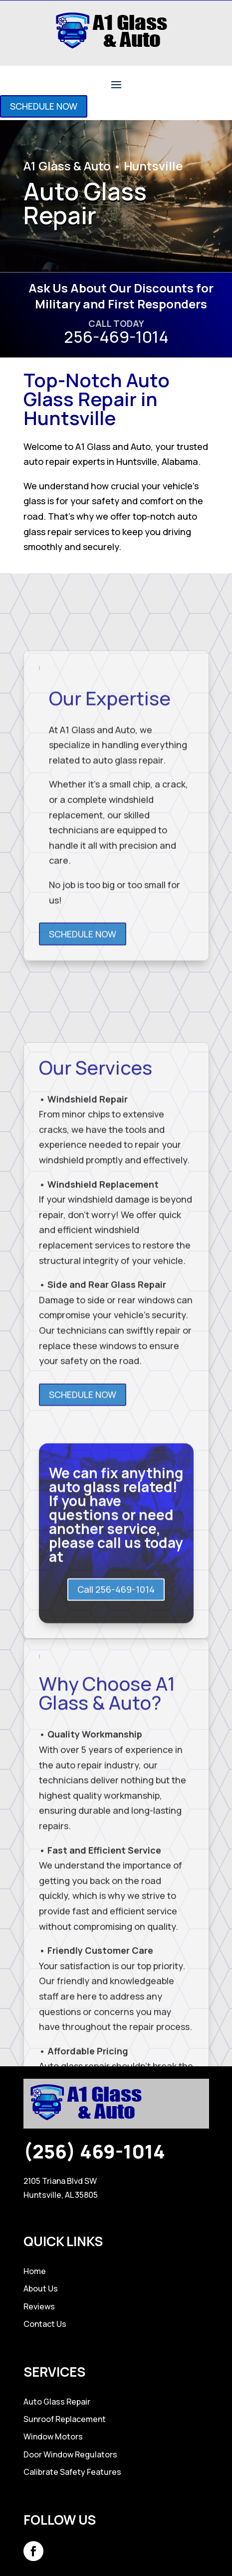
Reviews (39, 2306)
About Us (40, 2288)
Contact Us (44, 2323)
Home (34, 2271)
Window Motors (53, 2436)
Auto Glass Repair (56, 2401)
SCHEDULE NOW (43, 106)
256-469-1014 (116, 337)
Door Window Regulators (70, 2454)
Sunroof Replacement (64, 2419)
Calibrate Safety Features (72, 2471)
